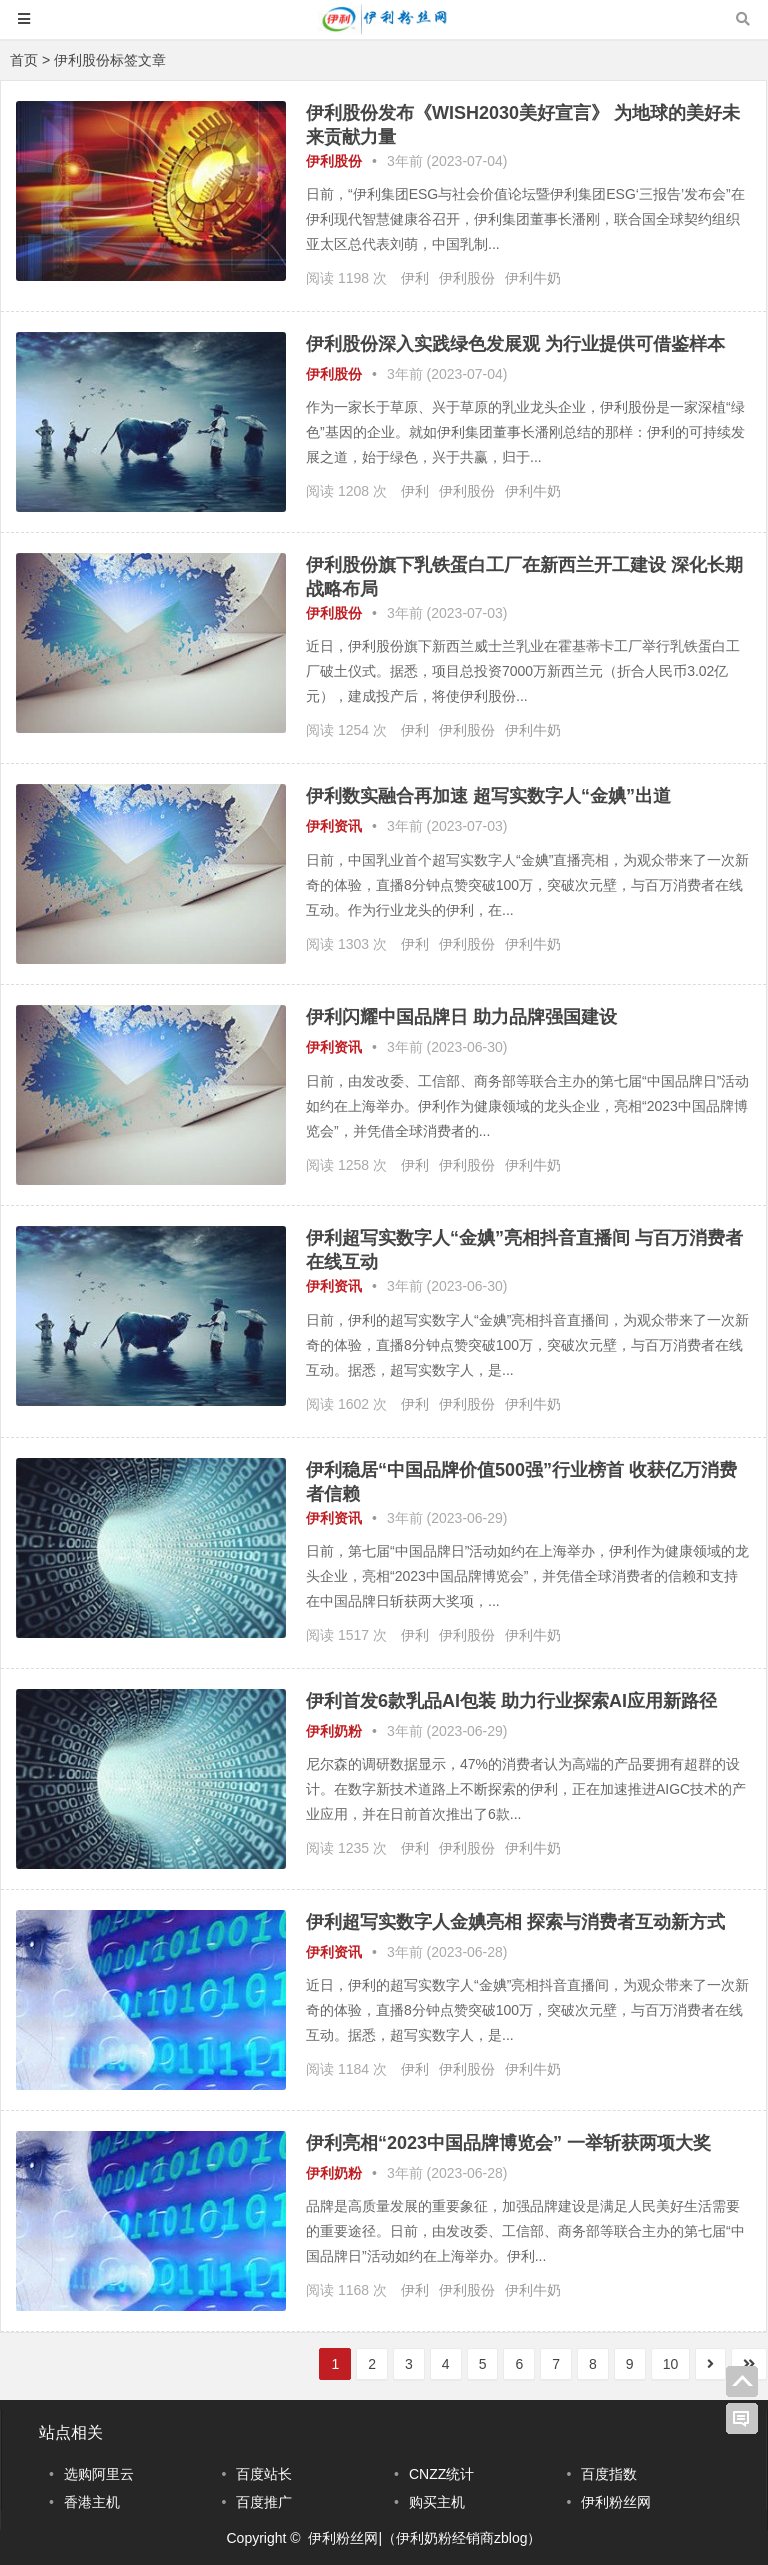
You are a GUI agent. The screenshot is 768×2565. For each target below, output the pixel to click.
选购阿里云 (99, 2474)
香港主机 (92, 2502)
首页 (24, 60)
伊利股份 (334, 161)
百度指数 (609, 2474)
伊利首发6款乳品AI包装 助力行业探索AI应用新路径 (511, 1701)
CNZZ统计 (441, 2474)
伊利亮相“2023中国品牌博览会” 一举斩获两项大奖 (508, 2143)
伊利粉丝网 (616, 2502)
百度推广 (264, 2502)
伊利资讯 (334, 826)
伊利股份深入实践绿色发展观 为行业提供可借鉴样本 (515, 344)
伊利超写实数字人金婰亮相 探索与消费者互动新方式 (515, 1922)
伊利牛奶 (533, 278)
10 (671, 2364)
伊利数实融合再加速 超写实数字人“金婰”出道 (488, 796)
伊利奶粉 (334, 1731)
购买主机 (437, 2502)
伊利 (415, 278)
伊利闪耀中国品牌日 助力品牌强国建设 (461, 1017)
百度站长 (264, 2474)
